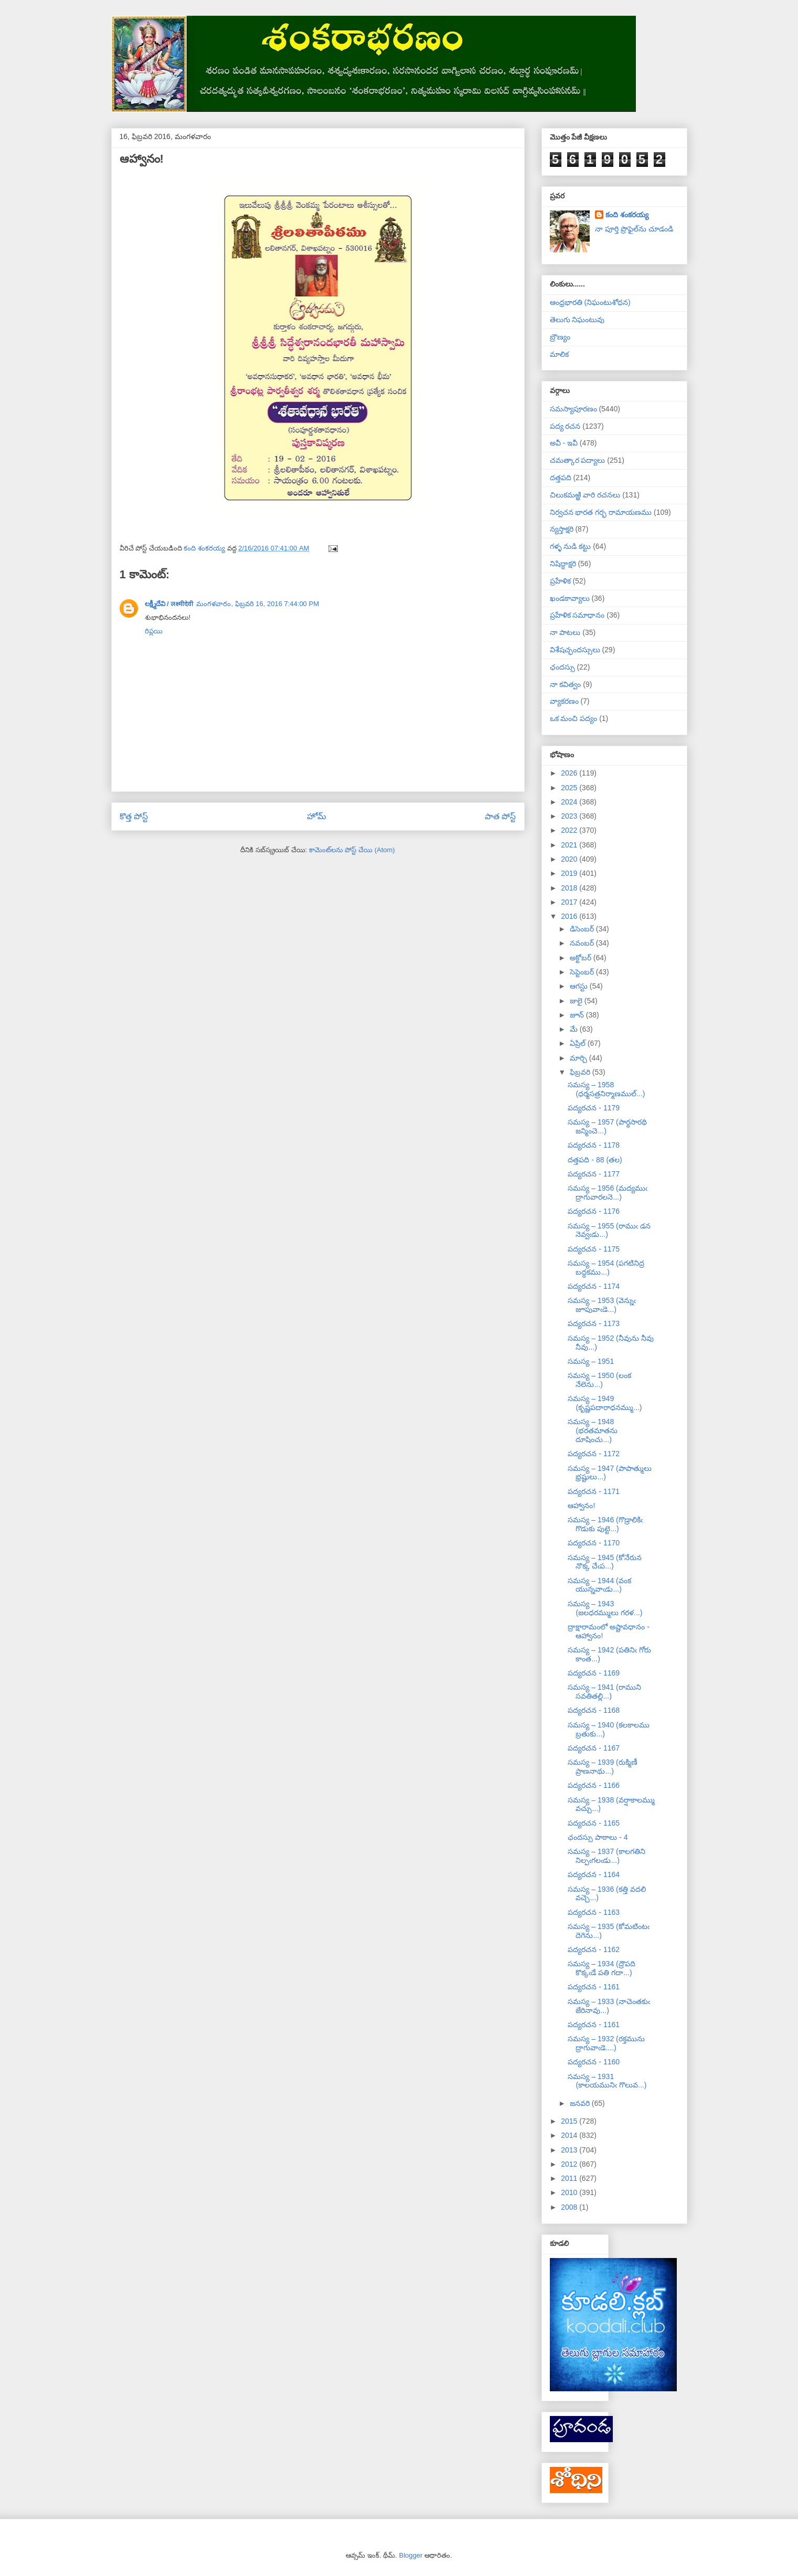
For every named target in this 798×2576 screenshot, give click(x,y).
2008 (570, 2207)
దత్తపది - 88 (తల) (595, 1160)
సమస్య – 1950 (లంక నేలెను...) (599, 1379)
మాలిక (559, 354)
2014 (570, 2135)
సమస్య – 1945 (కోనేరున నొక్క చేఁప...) (604, 1562)
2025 (570, 787)
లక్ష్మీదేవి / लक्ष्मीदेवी (169, 604)
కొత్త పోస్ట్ (134, 816)
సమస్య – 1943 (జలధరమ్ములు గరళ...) (605, 1608)
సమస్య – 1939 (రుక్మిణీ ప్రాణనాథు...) (602, 1766)
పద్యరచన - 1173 (594, 1323)
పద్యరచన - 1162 (594, 1949)
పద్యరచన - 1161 (594, 1987)
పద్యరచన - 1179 (594, 1108)
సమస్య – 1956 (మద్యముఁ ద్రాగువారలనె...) (607, 1192)
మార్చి (579, 1058)
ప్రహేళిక (560, 581)
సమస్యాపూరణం (573, 409)
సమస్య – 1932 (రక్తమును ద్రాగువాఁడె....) (606, 2043)
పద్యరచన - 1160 (594, 2062)
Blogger (411, 2555)
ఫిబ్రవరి (581, 1072)
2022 (570, 830)
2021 (570, 845)
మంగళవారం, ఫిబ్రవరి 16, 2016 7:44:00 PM (257, 604)
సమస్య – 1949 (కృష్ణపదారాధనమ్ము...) (605, 1403)
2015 (570, 2121)
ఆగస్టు (580, 986)
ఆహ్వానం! (581, 1505)
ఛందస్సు (562, 667)
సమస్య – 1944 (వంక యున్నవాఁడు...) (599, 1585)
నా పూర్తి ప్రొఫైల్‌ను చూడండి (634, 229)
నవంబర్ (583, 943)
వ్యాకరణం (564, 701)
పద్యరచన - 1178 (594, 1145)
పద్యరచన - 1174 (594, 1286)
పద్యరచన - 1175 (594, 1249)
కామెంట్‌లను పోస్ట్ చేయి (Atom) (352, 850)
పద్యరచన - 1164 (594, 1874)
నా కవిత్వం (565, 684)
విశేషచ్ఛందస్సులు (575, 649)
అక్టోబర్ (581, 957)
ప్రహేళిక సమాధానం (577, 615)
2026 (570, 773)
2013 (570, 2150)
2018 (570, 888)
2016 (570, 916)
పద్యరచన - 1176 (594, 1211)
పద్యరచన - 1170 (594, 1543)
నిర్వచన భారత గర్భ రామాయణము (601, 512)
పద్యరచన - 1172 (594, 1453)
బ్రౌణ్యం (560, 337)
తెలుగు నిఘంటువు (577, 319)
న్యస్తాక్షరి (561, 529)
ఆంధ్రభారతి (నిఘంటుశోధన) (590, 302)
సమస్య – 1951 (591, 1361)
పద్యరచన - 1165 (594, 1823)
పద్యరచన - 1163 (594, 1912)
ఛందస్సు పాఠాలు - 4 (597, 1837)
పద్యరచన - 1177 (594, 1174)
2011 (570, 2178)
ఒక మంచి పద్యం (574, 718)
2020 (570, 859)
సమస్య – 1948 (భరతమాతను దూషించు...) (593, 1430)
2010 (570, 2192)
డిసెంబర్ (583, 929)
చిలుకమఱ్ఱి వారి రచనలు (585, 495)
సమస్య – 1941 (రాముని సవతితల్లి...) (604, 1691)
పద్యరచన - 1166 (594, 1785)
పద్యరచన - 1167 (594, 1748)
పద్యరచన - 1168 (594, 1710)
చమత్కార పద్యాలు (577, 460)
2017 (570, 902)
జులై (577, 1001)
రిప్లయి (154, 631)
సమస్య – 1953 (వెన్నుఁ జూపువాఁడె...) (601, 1304)
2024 (570, 802)
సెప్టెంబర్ (583, 972)
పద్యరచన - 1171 (594, 1491)
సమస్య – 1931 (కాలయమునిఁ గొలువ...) (607, 2081)
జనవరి (581, 2103)
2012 (570, 2164)
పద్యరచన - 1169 (594, 1673)
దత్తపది (560, 477)
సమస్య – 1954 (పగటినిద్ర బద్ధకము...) (606, 1267)
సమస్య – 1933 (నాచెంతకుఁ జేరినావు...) (609, 2006)
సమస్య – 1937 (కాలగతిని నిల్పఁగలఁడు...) (606, 1855)
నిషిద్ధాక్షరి (563, 563)
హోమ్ (316, 816)
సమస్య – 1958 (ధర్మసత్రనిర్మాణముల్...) (606, 1089)
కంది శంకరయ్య (626, 214)
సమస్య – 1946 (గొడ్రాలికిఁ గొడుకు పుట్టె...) (605, 1524)
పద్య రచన (565, 426)
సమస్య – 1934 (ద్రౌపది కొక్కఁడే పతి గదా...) (601, 1968)
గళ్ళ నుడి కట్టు (570, 546)
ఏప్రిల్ (579, 1043)
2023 (570, 816)
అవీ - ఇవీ (564, 443)
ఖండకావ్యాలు (570, 598)
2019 (570, 873)
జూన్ (578, 1015)
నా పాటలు (565, 632)
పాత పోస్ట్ (500, 816)
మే (575, 1029)
